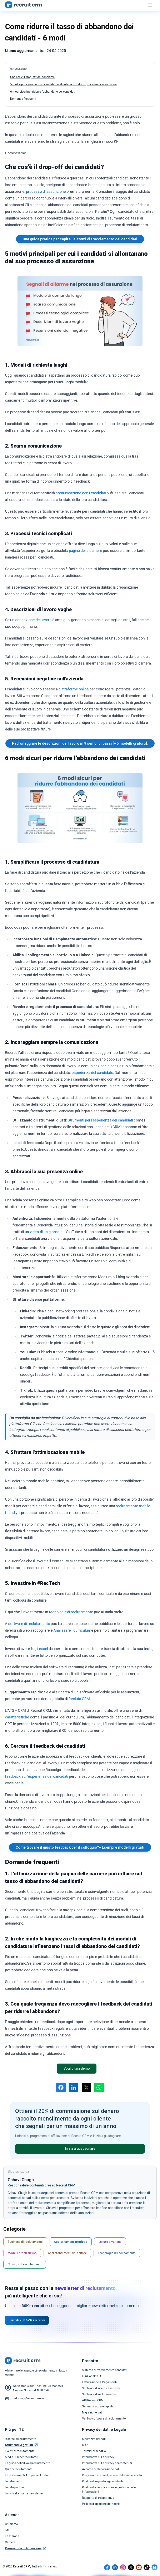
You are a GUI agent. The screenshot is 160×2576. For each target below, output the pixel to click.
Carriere (10, 2542)
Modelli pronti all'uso (22, 2253)
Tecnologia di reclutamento (117, 2253)
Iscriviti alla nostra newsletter (24, 2493)
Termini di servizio (94, 2451)
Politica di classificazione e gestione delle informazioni (109, 2489)
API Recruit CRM (93, 2400)
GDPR (86, 2445)
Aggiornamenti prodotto (70, 2241)
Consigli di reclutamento (24, 2264)
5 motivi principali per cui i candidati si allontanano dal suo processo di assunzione (63, 84)
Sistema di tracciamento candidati (104, 2370)
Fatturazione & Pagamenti (99, 2382)
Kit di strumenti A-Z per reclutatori (27, 2475)
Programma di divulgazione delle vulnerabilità (112, 2475)
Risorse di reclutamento (20, 2439)
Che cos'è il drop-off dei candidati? (32, 77)
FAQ (7, 2530)
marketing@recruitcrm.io (27, 2398)
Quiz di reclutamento (18, 2469)
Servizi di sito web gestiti (98, 2406)
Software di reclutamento (99, 2394)
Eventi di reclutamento (20, 2451)
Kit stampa (12, 2536)
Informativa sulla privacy (98, 2457)
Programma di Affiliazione (25, 2548)
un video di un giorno (42, 1232)
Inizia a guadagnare (80, 2149)
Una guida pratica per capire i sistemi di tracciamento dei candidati (80, 239)
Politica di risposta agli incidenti (102, 2481)
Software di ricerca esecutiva (101, 2388)
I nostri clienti (13, 2481)
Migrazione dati (92, 2412)
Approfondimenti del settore (67, 2253)
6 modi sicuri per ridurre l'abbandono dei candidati (42, 91)
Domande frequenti (23, 98)
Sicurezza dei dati (94, 2439)
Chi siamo (11, 2524)
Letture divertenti (110, 2241)
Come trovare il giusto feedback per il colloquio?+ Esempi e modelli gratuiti (80, 1847)
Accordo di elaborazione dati (101, 2469)
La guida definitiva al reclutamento (27, 2463)
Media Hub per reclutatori (21, 2457)
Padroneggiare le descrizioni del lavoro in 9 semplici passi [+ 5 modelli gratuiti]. (80, 743)
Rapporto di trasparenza (98, 2497)
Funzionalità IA (91, 2376)
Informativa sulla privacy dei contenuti (107, 2463)
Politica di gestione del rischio (101, 2503)
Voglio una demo (77, 2068)
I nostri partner (14, 2487)
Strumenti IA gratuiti (21, 2445)
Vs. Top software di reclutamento (104, 2418)
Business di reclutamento (25, 2241)
